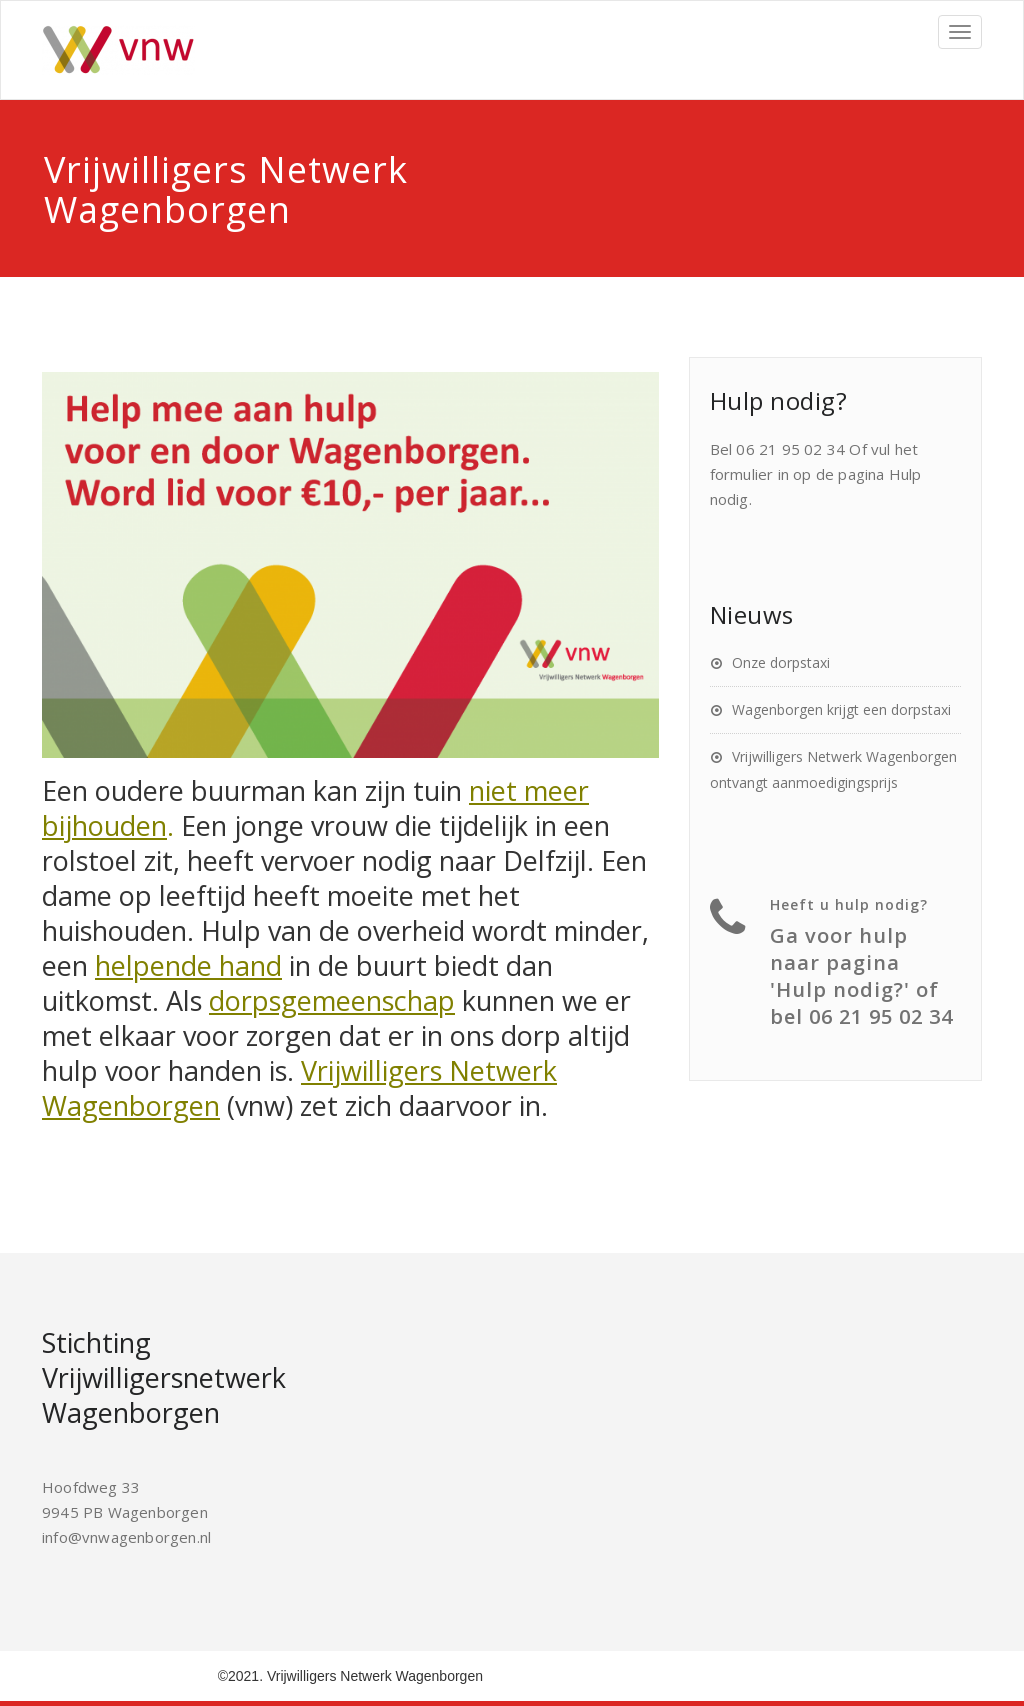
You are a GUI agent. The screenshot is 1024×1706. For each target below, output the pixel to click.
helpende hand (188, 965)
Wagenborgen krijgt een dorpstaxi (841, 709)
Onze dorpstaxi (781, 662)
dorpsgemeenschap (332, 1000)
